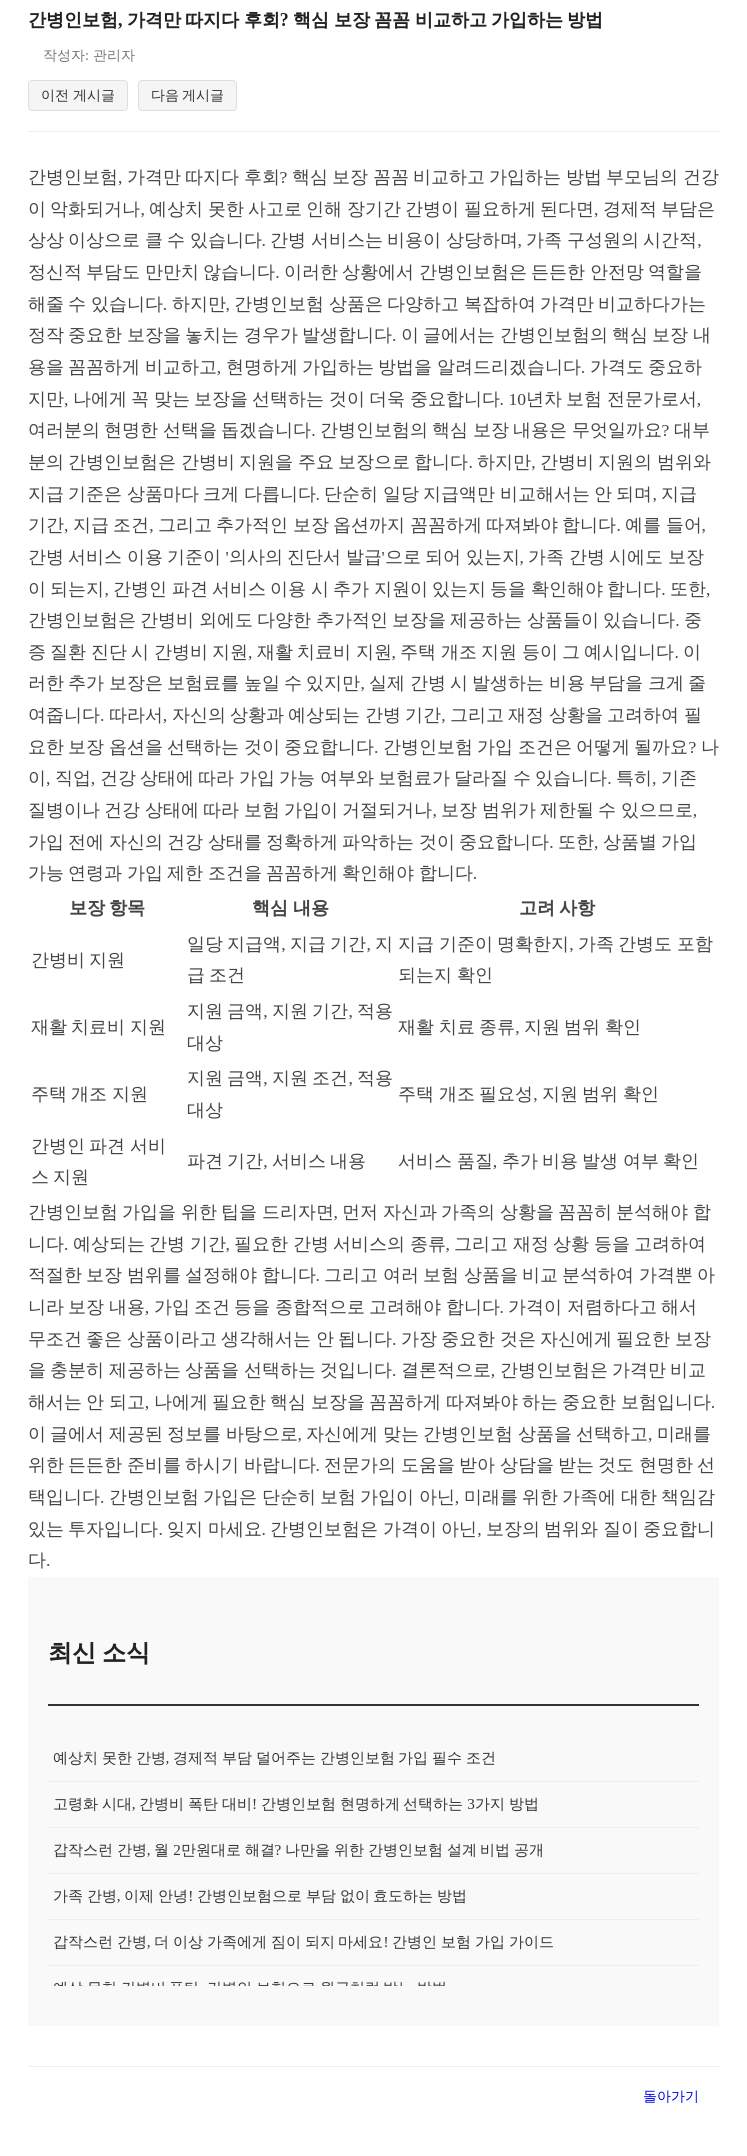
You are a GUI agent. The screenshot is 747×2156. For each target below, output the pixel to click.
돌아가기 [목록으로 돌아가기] (671, 2132)
